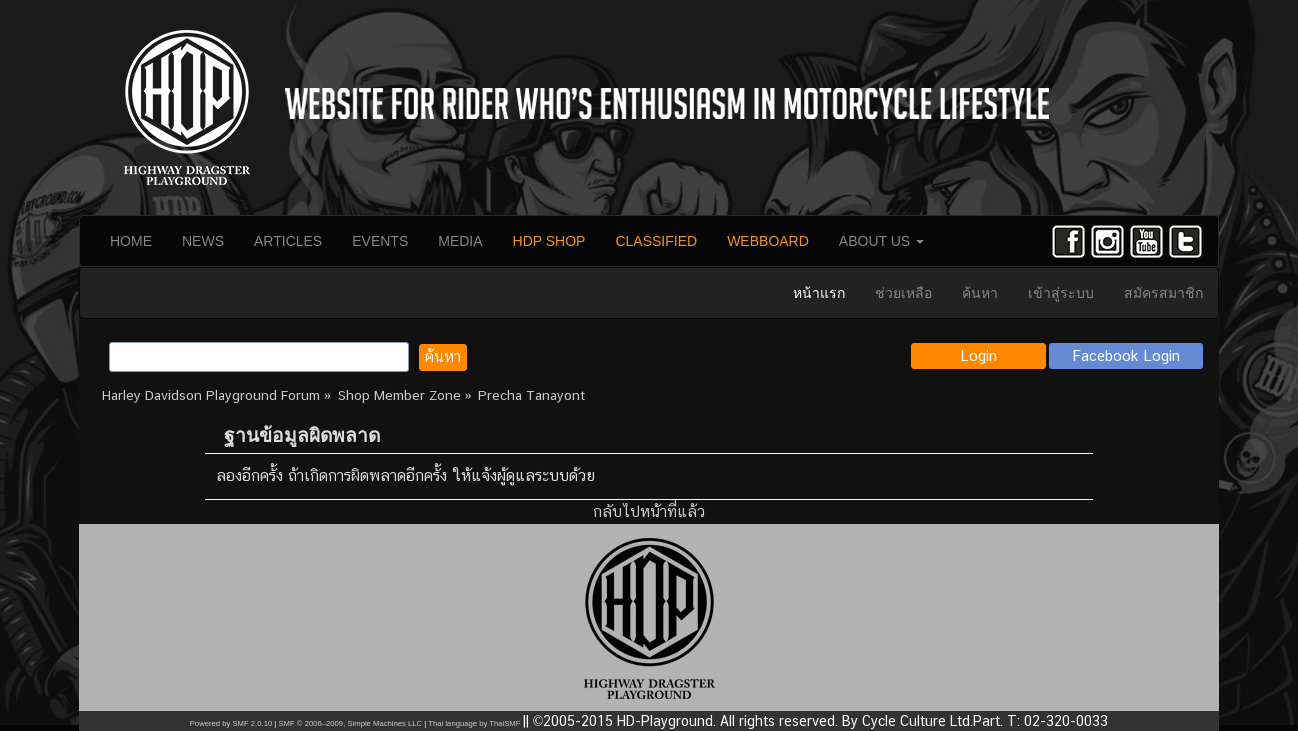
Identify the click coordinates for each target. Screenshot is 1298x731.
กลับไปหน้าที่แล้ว (649, 511)
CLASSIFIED (656, 241)
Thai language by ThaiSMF (474, 723)
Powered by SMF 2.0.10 (231, 723)
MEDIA (460, 241)
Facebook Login (1126, 355)
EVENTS (380, 241)
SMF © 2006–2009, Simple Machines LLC (350, 723)
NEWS (203, 241)
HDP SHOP (549, 241)
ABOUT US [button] (881, 241)
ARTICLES (288, 241)
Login (978, 355)
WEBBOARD (768, 241)
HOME (131, 241)
